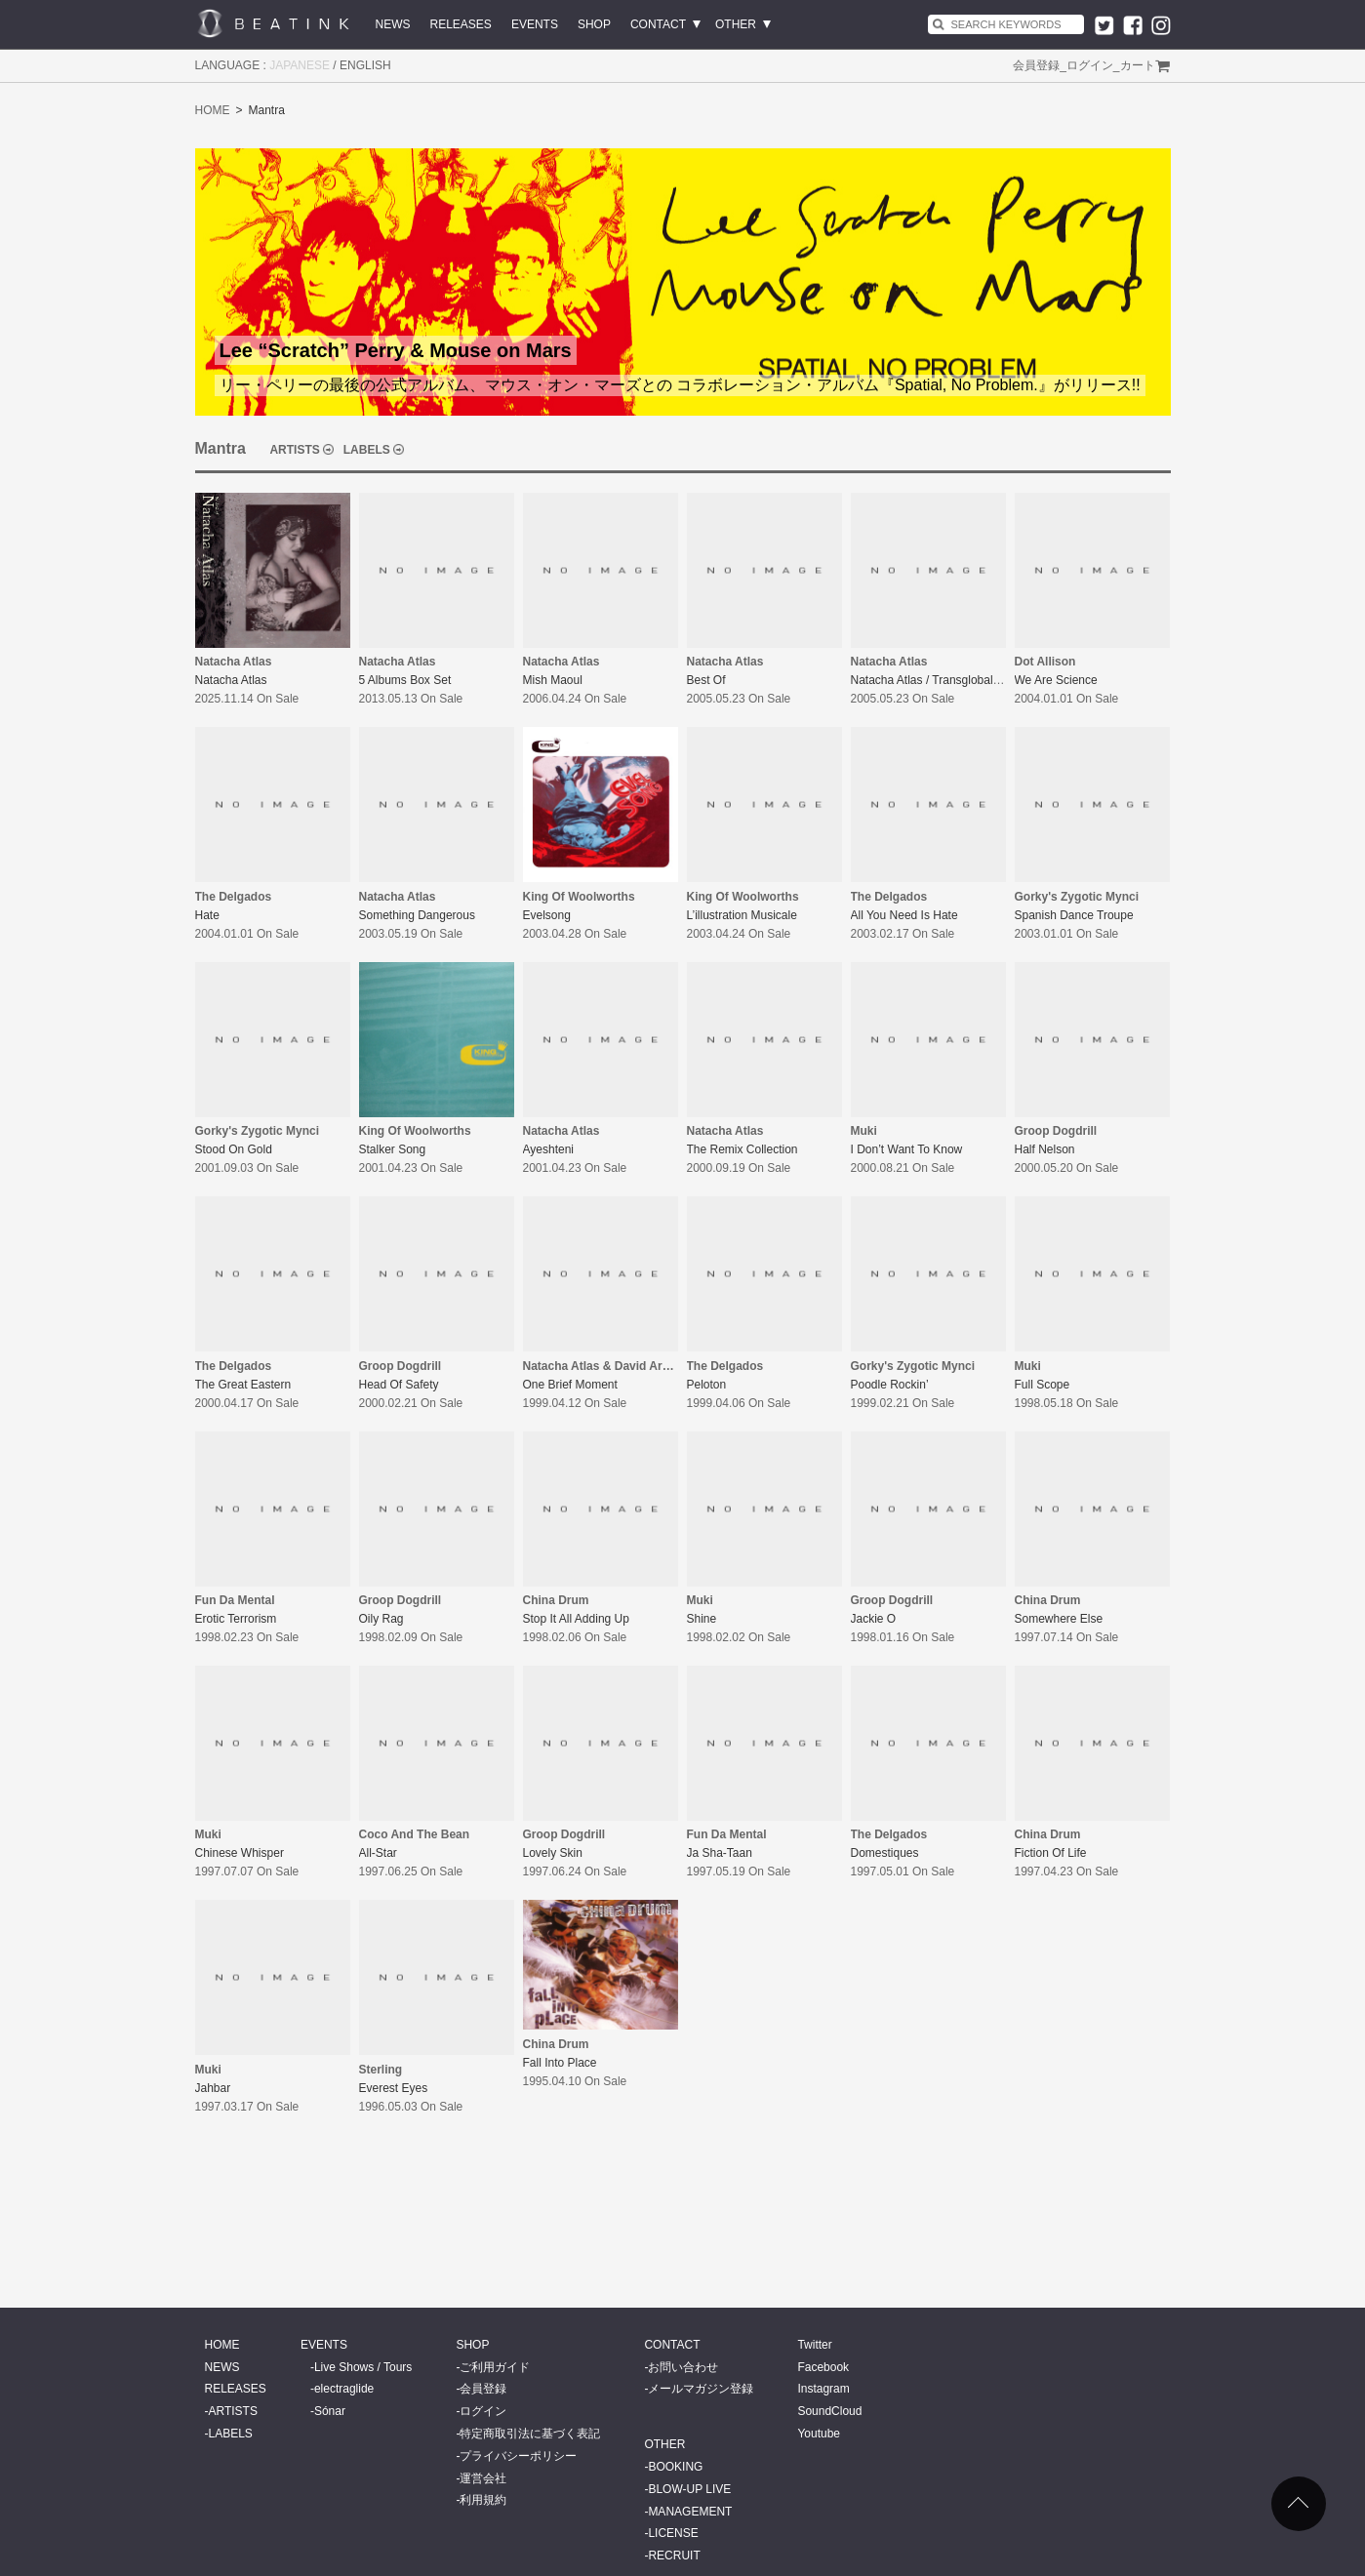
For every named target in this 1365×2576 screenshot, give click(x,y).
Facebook (823, 2367)
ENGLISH (365, 65)
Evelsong (547, 915)
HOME (212, 110)
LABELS (366, 450)
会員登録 (1036, 65)
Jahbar (213, 2088)
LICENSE (673, 2533)
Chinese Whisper (239, 1853)
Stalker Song (392, 1149)
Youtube (818, 2433)
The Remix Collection (742, 1149)
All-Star (378, 1853)
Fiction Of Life (1051, 1853)
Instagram (823, 2388)
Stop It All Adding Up (576, 1619)
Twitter (814, 2345)
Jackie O (874, 1619)
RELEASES (461, 24)
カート (1137, 65)
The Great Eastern (243, 1384)
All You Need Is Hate (904, 915)
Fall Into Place (560, 2063)
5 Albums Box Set (405, 680)
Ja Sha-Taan (719, 1853)
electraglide (344, 2388)
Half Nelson (1045, 1149)
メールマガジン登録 (700, 2388)
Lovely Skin (552, 1853)
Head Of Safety (399, 1384)
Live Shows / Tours (363, 2367)
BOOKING (675, 2467)
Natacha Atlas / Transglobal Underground (957, 680)
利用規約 (483, 2500)
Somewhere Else (1059, 1619)
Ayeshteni (548, 1149)
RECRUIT (674, 2555)
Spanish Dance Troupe (1074, 915)
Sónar (329, 2411)
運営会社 (483, 2478)
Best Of (706, 680)
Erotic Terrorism (236, 1619)
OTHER (735, 24)
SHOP (594, 24)
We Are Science (1056, 680)
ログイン (1089, 65)
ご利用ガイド (495, 2367)
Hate (207, 915)
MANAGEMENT (690, 2511)
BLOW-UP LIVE (689, 2489)
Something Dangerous (417, 915)
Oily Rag (381, 1619)
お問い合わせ (683, 2367)
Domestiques (885, 1853)
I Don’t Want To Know (907, 1149)
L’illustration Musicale (742, 915)
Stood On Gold (233, 1149)
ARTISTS (294, 450)
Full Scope (1042, 1384)
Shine (702, 1619)
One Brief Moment (570, 1384)
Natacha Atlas (231, 680)
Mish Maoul (552, 680)
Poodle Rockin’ (890, 1384)
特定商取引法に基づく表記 (530, 2433)
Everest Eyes (393, 2088)
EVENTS (534, 24)
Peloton (707, 1384)
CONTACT (658, 24)
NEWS (393, 24)
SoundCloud (829, 2411)
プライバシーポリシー (518, 2456)
